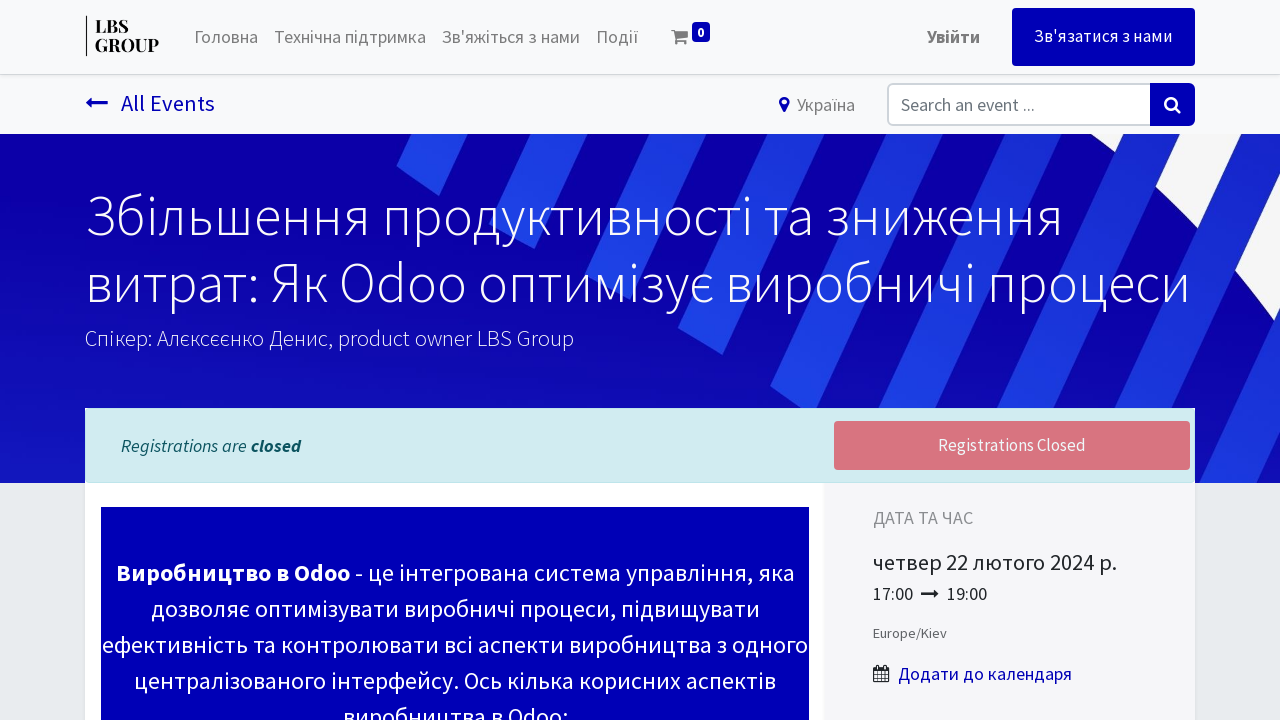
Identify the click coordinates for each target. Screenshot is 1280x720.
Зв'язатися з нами (1103, 36)
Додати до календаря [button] (985, 673)
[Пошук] (1172, 104)
